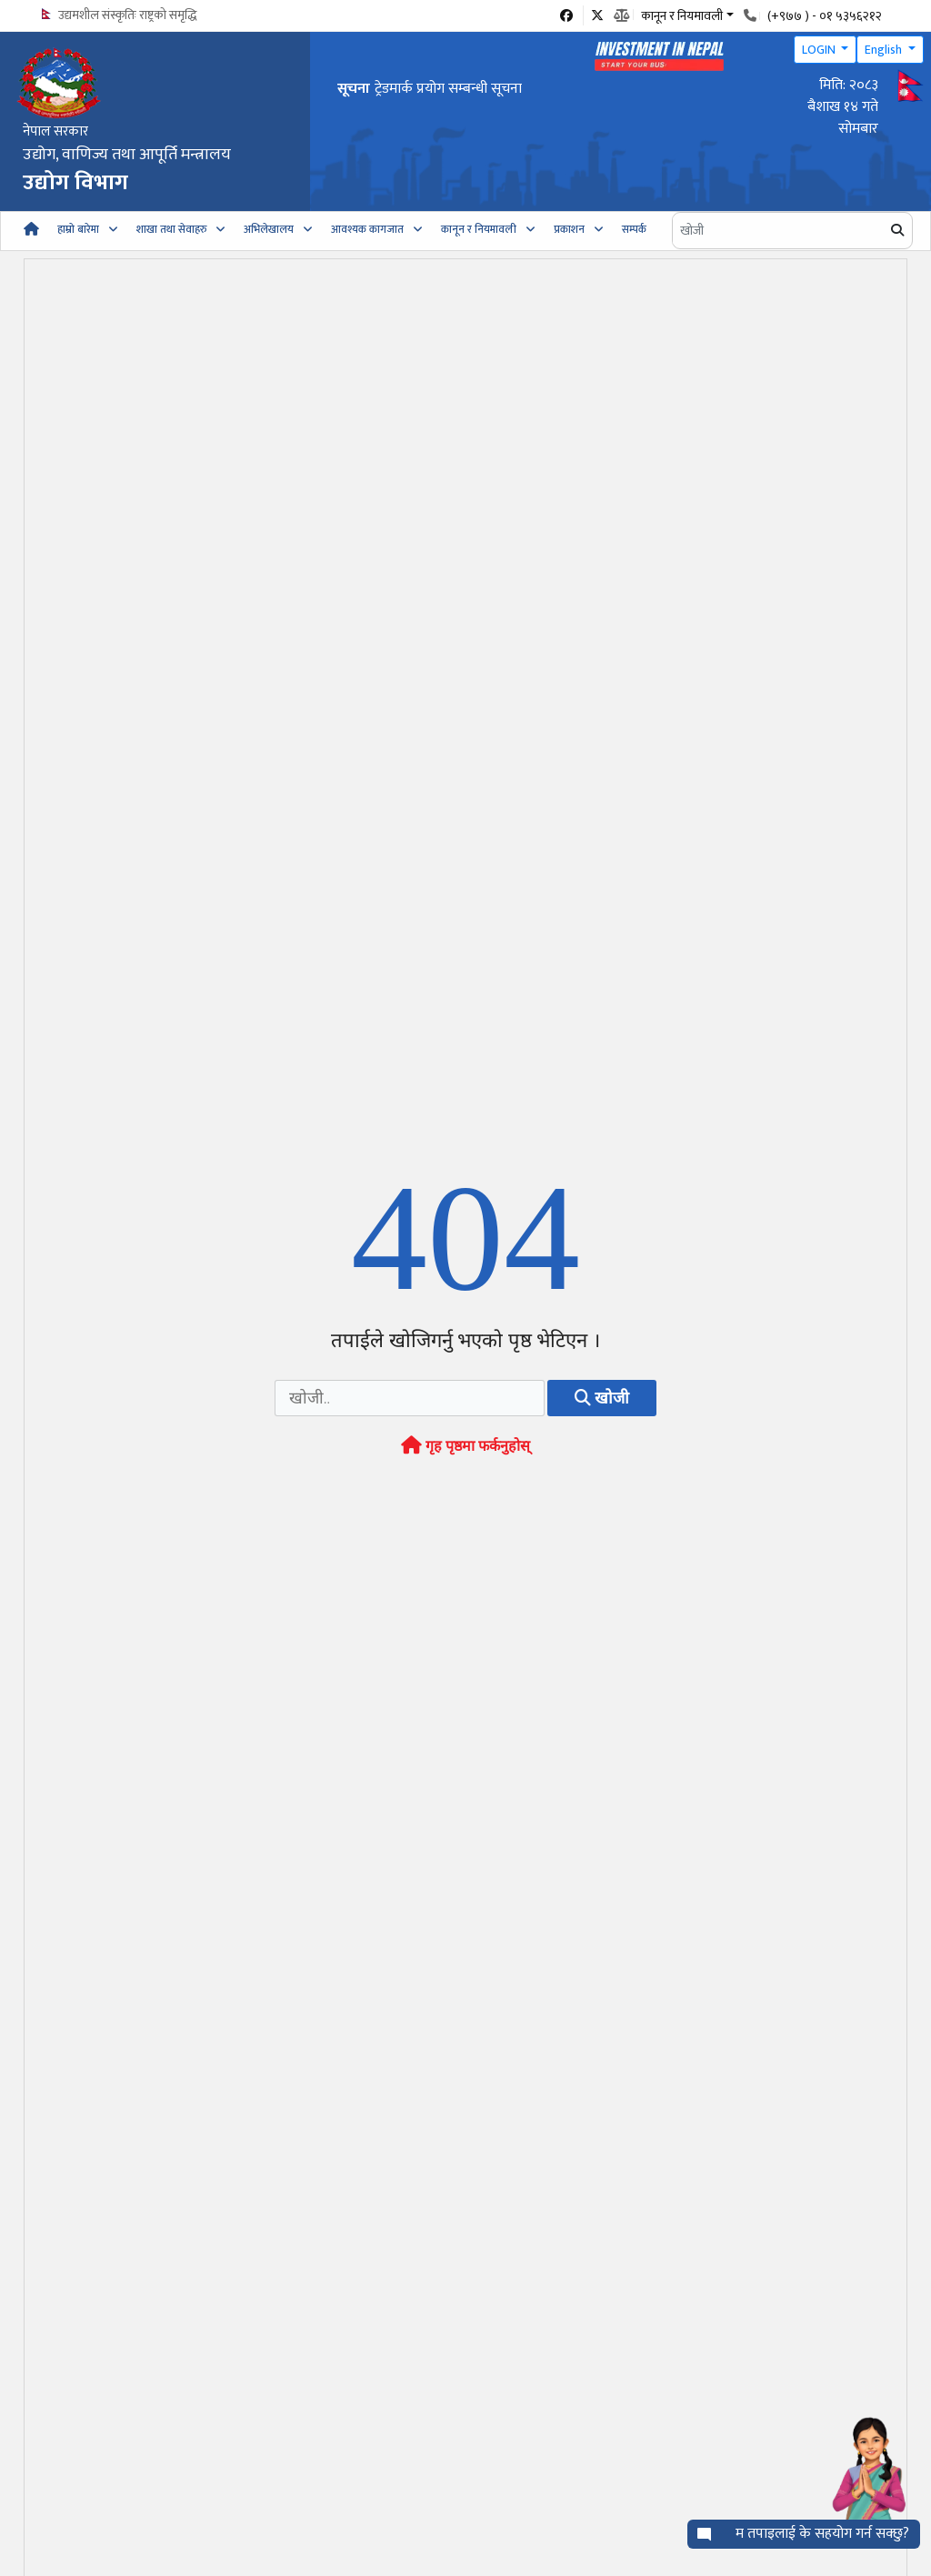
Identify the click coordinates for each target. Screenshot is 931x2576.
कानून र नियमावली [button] (682, 14)
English (885, 49)
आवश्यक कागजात (367, 229)
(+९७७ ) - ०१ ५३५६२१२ (824, 16)
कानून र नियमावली (478, 229)
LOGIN (820, 49)
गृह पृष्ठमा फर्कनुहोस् (465, 1445)
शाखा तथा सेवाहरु (171, 229)
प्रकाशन (569, 229)
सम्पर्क (634, 229)
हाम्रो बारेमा (78, 229)
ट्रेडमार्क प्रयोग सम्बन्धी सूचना (448, 88)
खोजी (602, 1397)
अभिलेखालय (269, 229)
